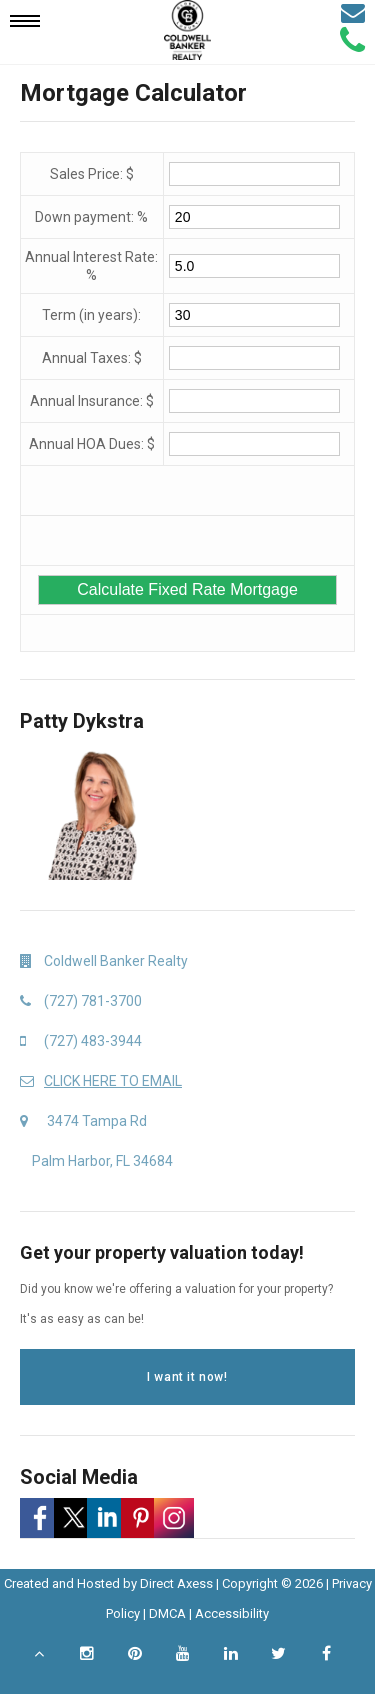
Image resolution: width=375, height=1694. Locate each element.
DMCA (167, 1613)
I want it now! (187, 1377)
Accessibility (232, 1613)
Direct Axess (176, 1583)
